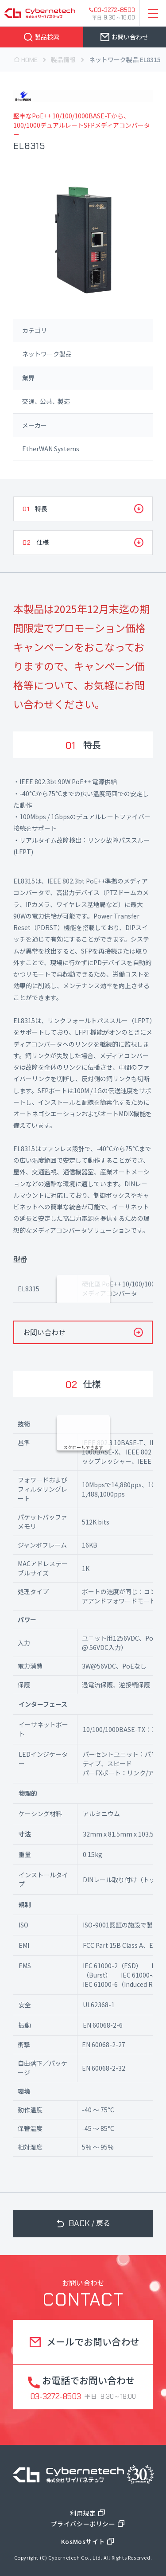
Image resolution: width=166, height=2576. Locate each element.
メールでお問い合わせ (92, 2341)
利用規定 (83, 2513)
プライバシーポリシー (83, 2523)
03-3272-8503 (114, 10)
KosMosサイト (83, 2541)
